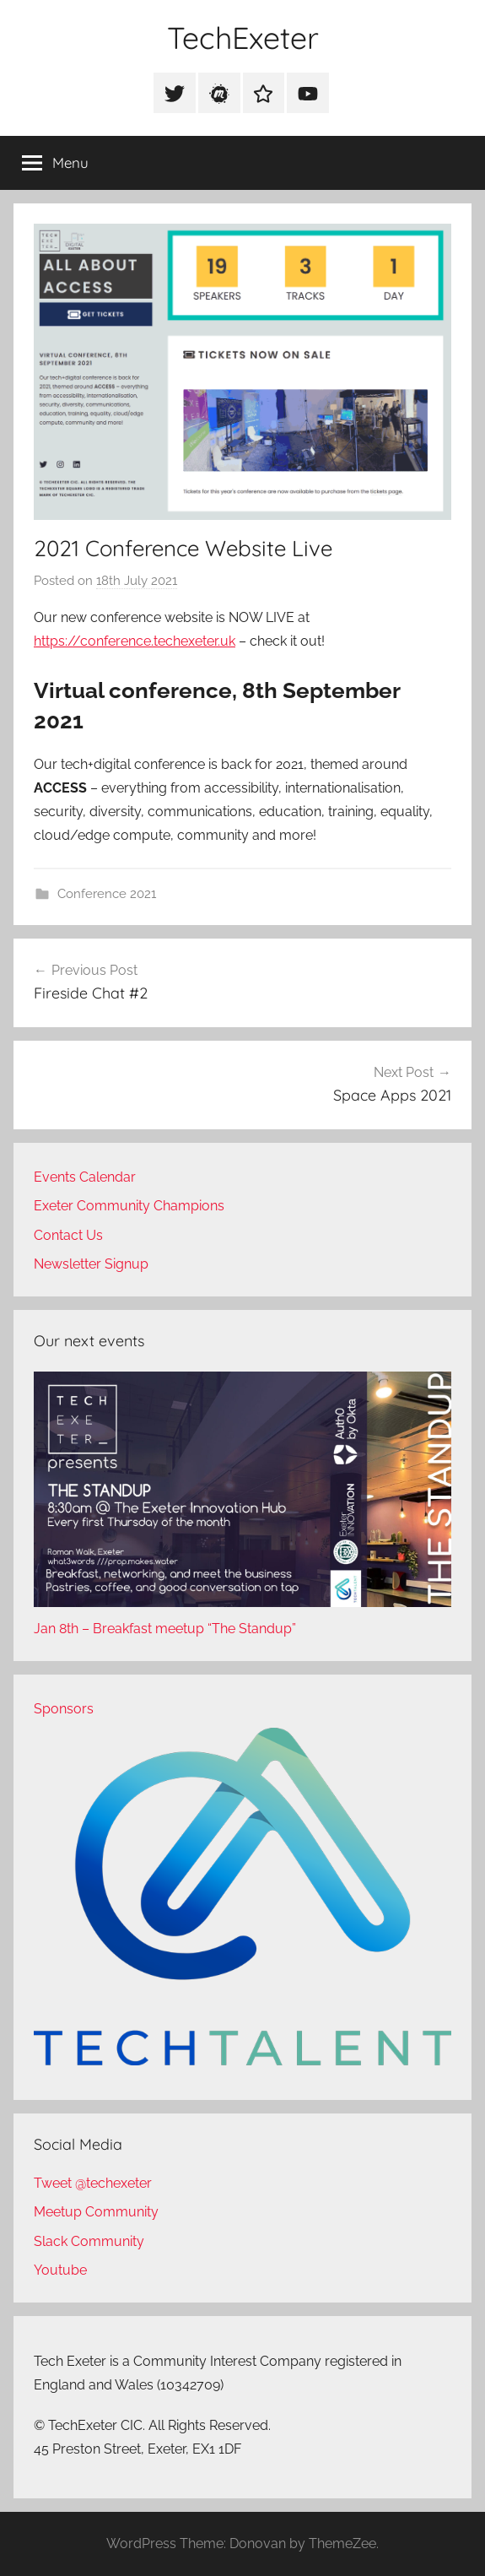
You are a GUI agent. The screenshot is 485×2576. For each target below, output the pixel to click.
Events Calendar (85, 1177)
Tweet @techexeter (93, 2183)
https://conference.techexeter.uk (134, 641)
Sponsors (64, 1709)
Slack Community (89, 2241)
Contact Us (68, 1235)
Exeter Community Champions (129, 1206)
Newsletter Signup (91, 1264)
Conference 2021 (106, 893)
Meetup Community (96, 2212)
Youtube (60, 2270)
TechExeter (243, 38)
